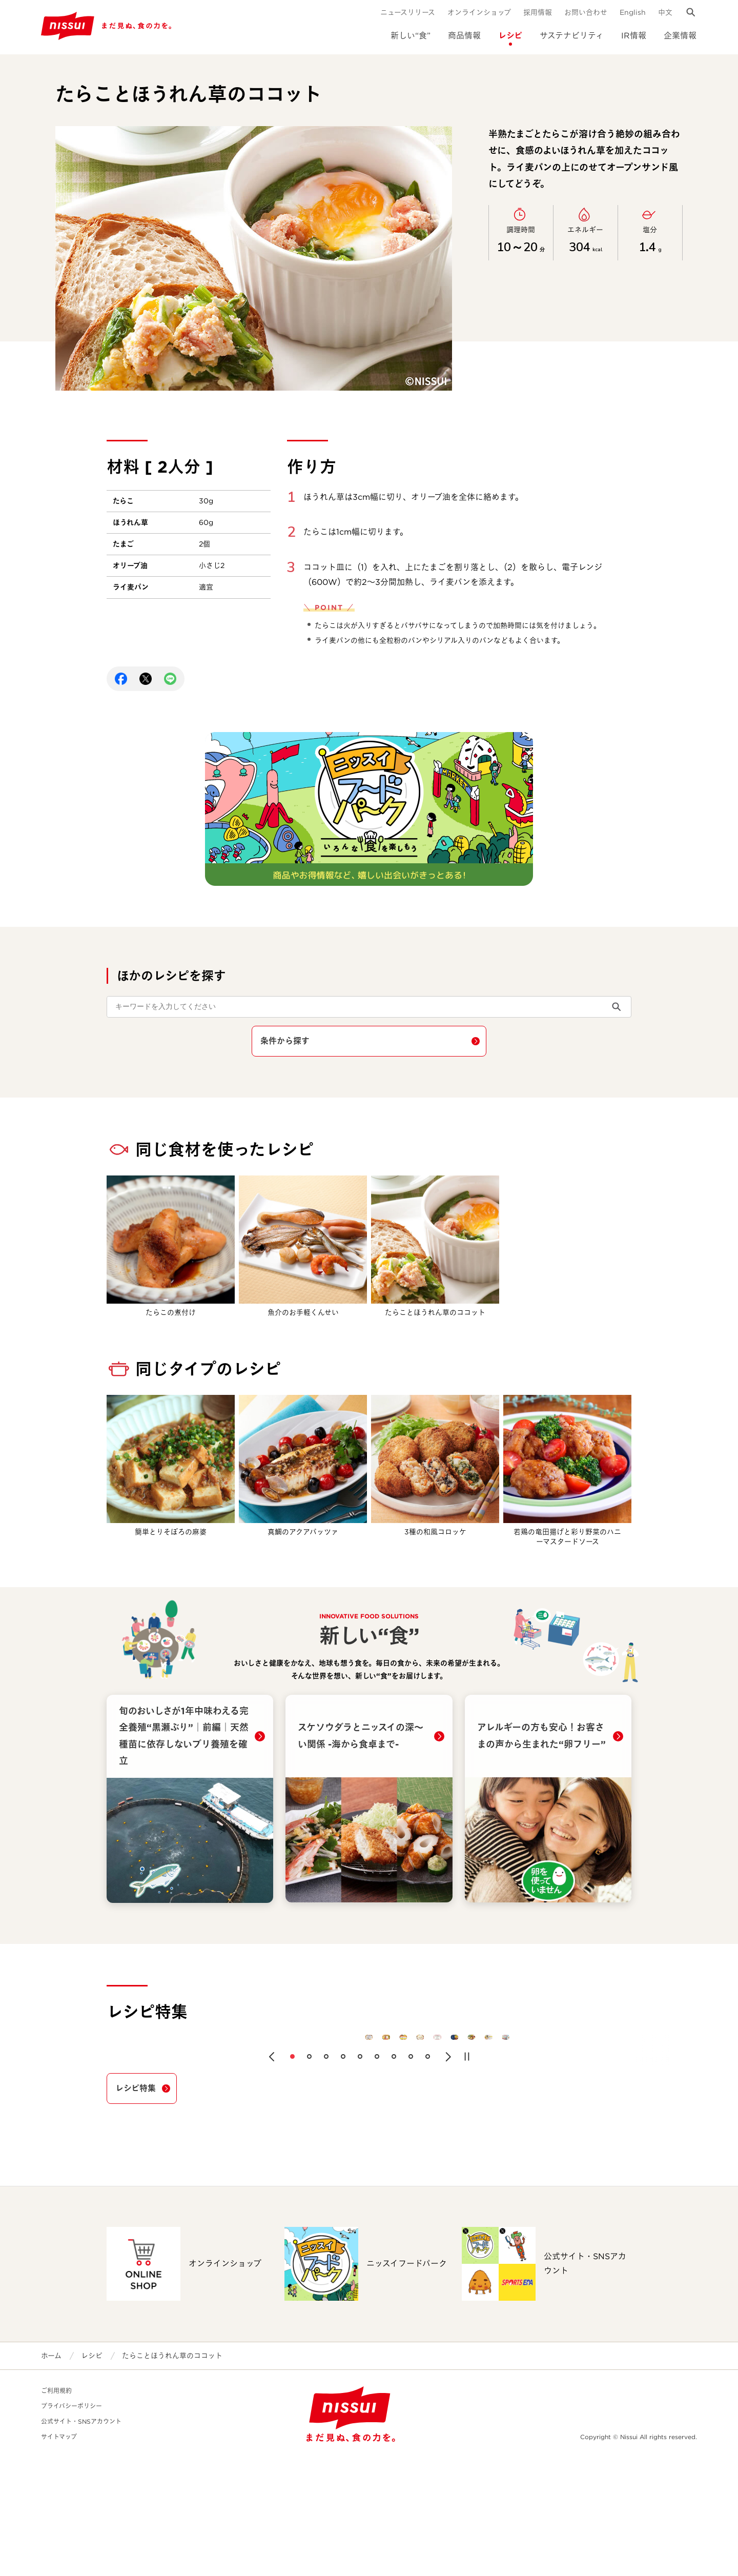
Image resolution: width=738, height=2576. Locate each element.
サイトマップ (59, 2555)
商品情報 (464, 35)
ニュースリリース (407, 12)
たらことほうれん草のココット (172, 2473)
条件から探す (285, 1041)
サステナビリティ (572, 35)
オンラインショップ (479, 12)
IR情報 (633, 35)
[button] (271, 2174)
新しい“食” (410, 35)
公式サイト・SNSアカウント (81, 2539)
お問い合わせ (585, 12)
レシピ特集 (135, 2206)
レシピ (510, 35)
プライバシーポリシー (71, 2524)
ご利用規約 (56, 2508)
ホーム (51, 2473)
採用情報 (537, 12)
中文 (665, 12)
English (633, 12)
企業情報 (680, 35)
